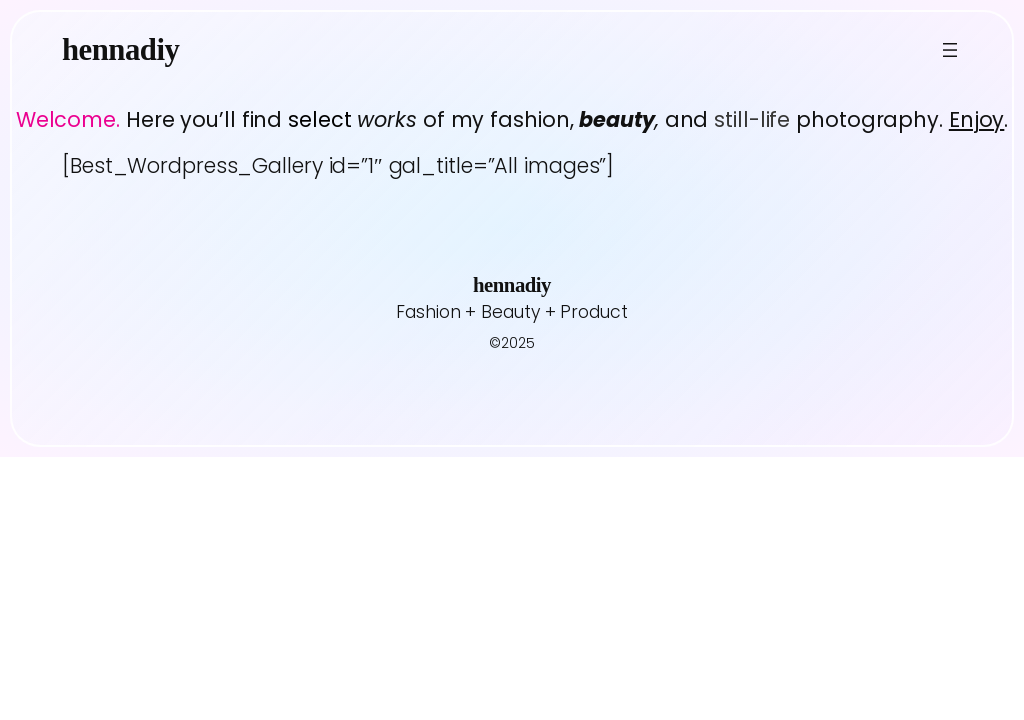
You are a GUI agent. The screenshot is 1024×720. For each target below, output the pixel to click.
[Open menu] (950, 50)
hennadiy (120, 50)
